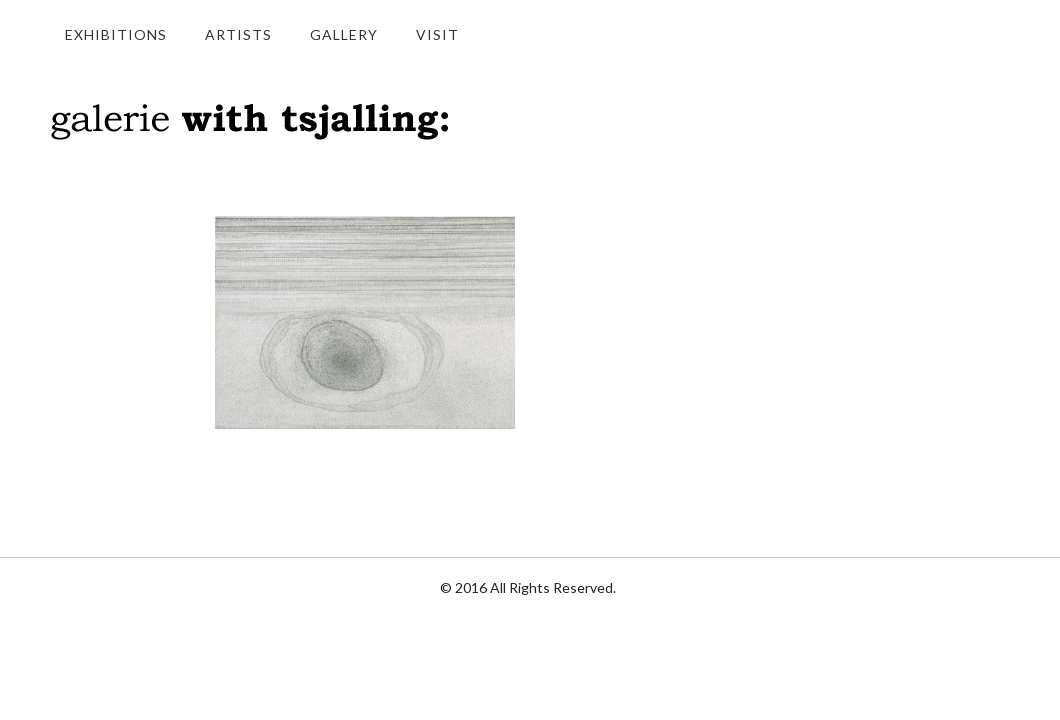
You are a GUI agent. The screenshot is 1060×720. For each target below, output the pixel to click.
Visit (437, 34)
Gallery (344, 34)
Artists (238, 34)
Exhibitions (116, 34)
